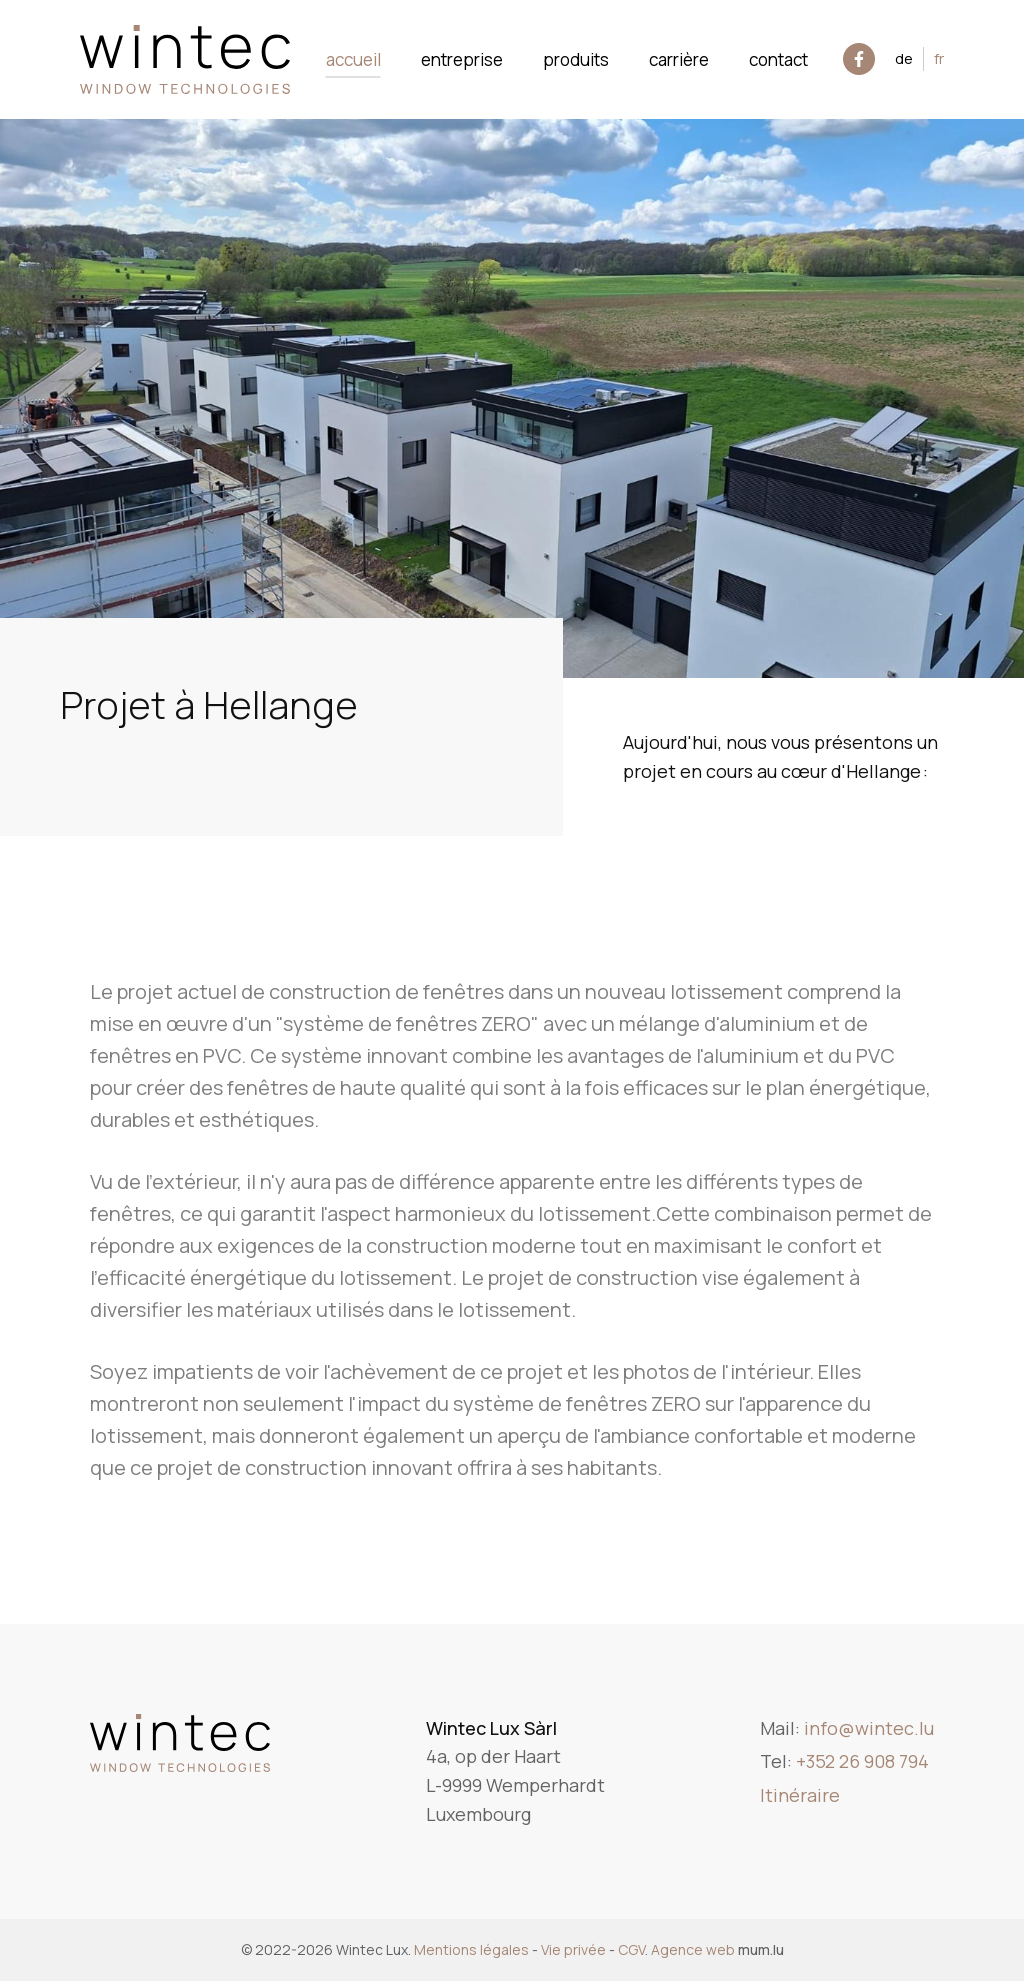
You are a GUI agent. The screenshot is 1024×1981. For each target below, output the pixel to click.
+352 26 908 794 (862, 1761)
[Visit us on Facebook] (859, 59)
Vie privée (573, 1949)
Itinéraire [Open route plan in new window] (800, 1795)
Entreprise (462, 59)
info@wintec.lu (869, 1728)
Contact (778, 59)
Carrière (679, 59)
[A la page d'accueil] (185, 59)
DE (904, 58)
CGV (631, 1949)
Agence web (693, 1949)
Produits (576, 59)
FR (939, 58)
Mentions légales (471, 1949)
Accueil (353, 59)
